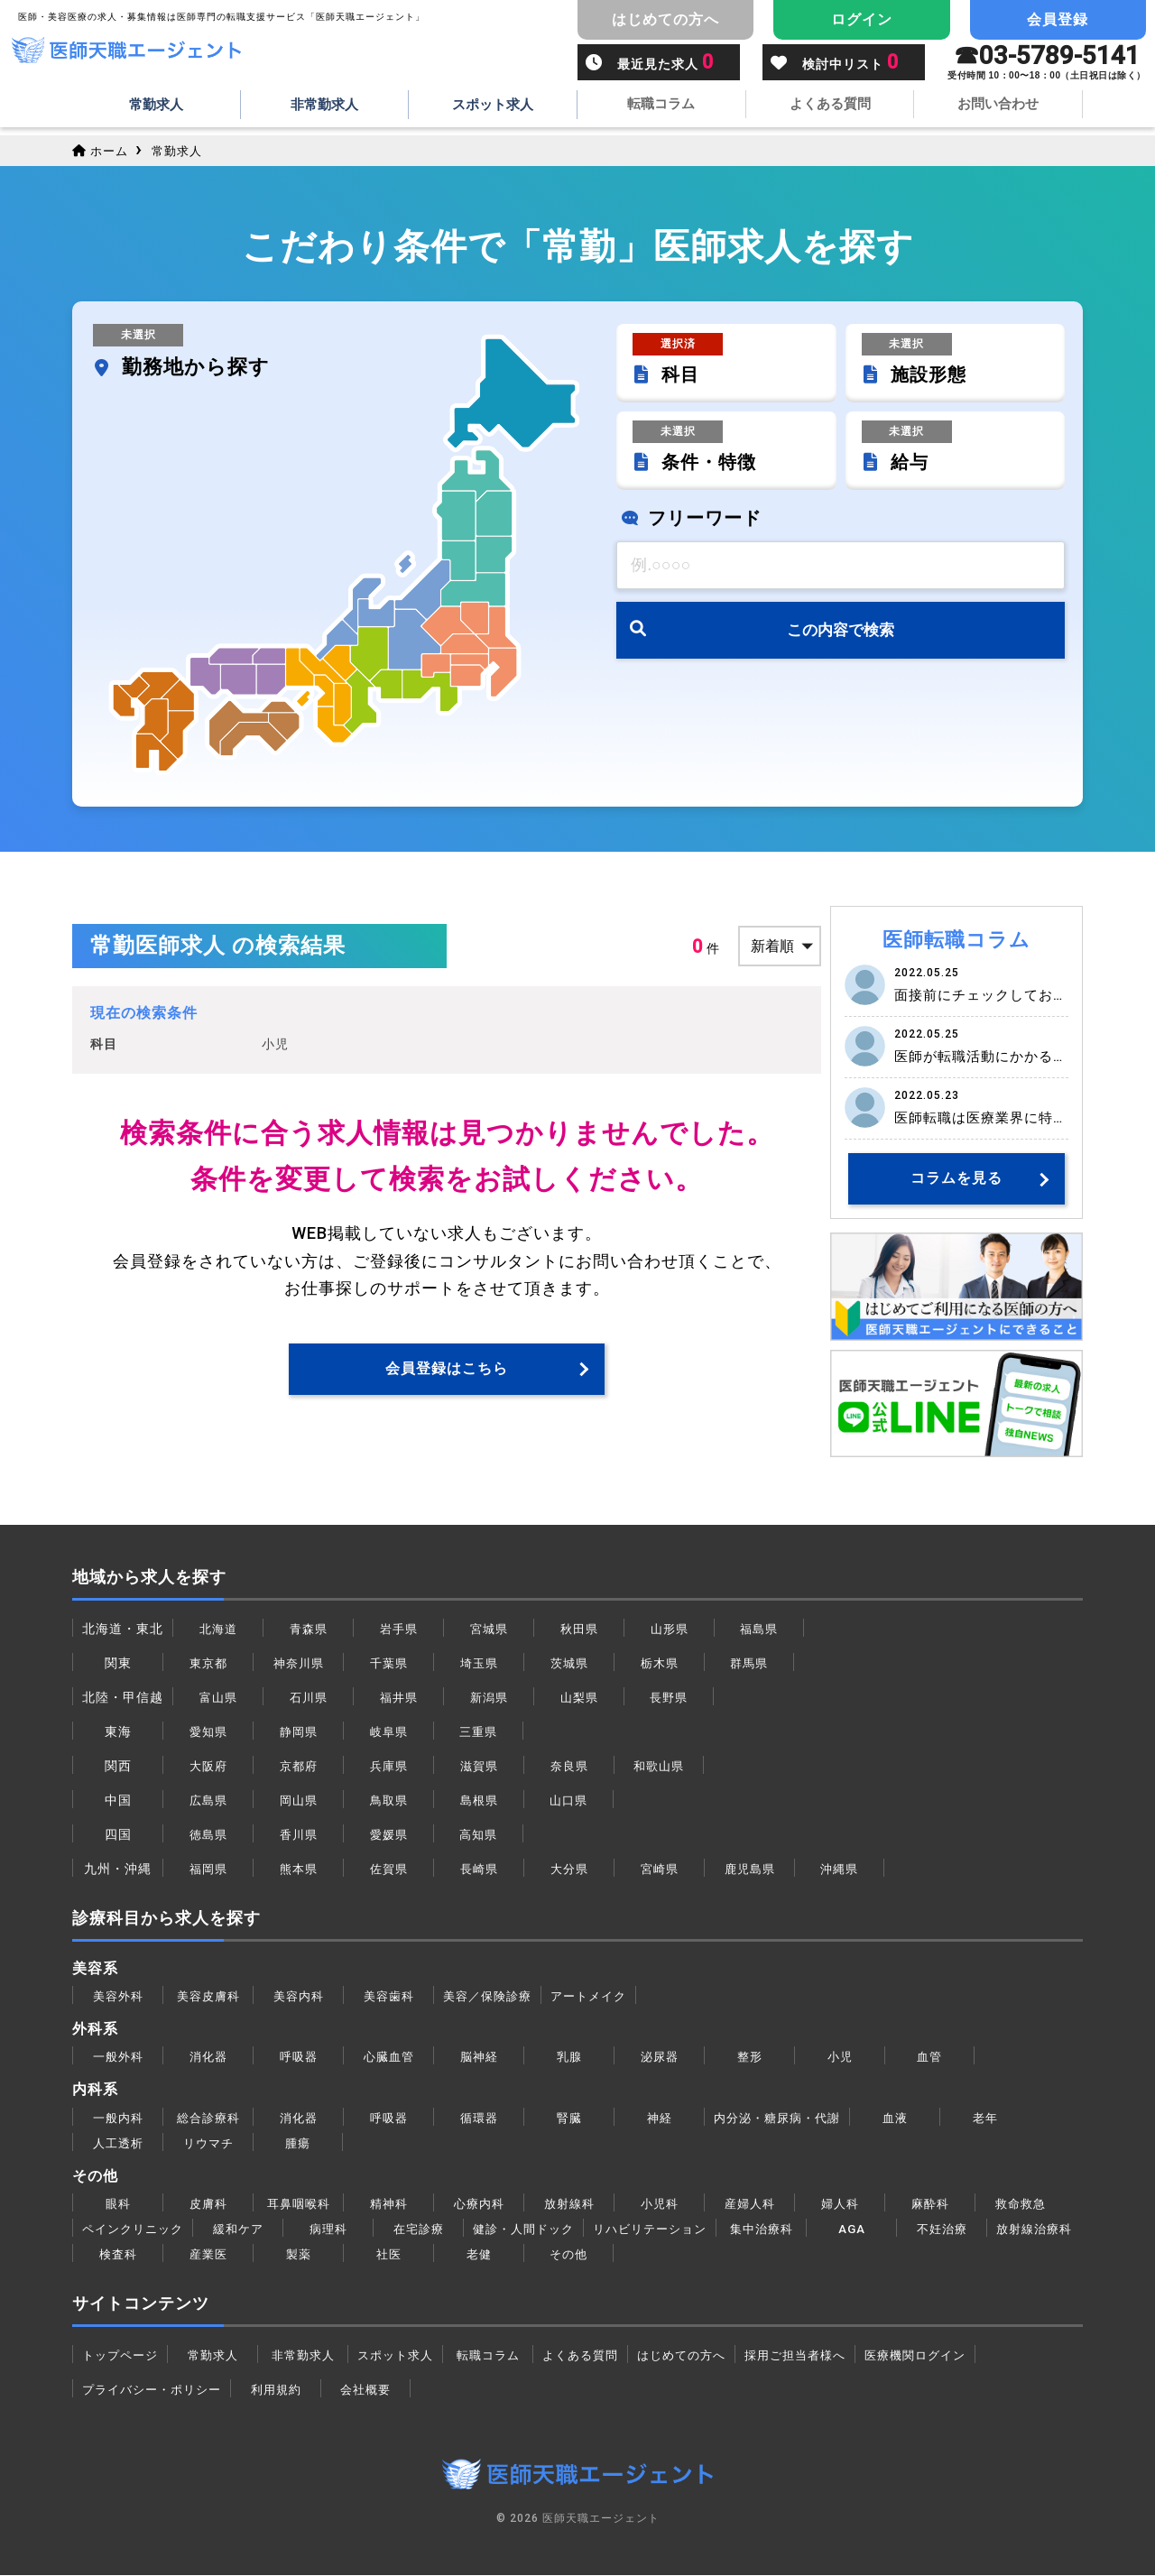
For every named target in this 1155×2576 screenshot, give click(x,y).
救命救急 (1020, 2203)
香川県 (298, 1835)
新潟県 (488, 1698)
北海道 (218, 1629)
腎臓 (569, 2117)
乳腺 (569, 2057)
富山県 (218, 1698)
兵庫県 (388, 1766)
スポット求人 (493, 106)
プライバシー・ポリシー (156, 2389)
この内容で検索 (841, 636)
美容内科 (299, 1997)
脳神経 (478, 2057)
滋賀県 (478, 1766)
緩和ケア (245, 2228)
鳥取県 (388, 1801)
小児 (840, 2057)
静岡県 (298, 1732)
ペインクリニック (136, 2228)
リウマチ (208, 2143)
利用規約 (286, 2389)
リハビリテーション (668, 2228)
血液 (904, 2117)
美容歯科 (389, 1997)
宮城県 (488, 1629)
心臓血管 (389, 2057)
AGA (874, 2228)
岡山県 (298, 1801)
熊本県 (298, 1869)
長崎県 (478, 1869)
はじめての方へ (700, 2355)
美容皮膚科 (208, 1997)
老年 (994, 2117)
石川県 (308, 1698)
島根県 (478, 1801)
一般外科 (118, 2057)
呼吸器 (298, 2057)
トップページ (122, 2355)
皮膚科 (208, 2203)
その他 (669, 2254)
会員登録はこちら (446, 1369)
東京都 (208, 1664)
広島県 (208, 1801)
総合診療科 (208, 2117)
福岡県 (208, 1869)
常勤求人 (156, 106)
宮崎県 (659, 1869)
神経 (659, 2117)
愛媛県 (388, 1835)
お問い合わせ (998, 106)
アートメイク (597, 1997)
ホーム (102, 150)
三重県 (478, 1732)
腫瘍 (297, 2143)
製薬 (398, 2254)
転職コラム (661, 106)
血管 (929, 2057)
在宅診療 (426, 2228)
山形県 (669, 1629)
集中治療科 (784, 2228)
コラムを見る (956, 1178)
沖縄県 (839, 1869)
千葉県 (388, 1664)
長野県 (669, 1698)
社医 (489, 2254)
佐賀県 (388, 1869)
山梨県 (579, 1698)
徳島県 (208, 1835)
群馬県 (749, 1664)
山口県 (569, 1801)
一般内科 (118, 2117)
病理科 (335, 2228)
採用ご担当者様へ (821, 2355)
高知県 (478, 1835)
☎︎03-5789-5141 (1046, 64)
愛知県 (208, 1732)
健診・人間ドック (534, 2228)
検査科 (218, 2254)
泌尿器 (659, 2057)
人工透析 (118, 2143)
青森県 (308, 1629)
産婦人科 (750, 2203)
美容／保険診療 (490, 1997)
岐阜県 (388, 1732)
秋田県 (579, 1629)
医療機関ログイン (948, 2355)
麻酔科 (930, 2203)
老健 (579, 2254)
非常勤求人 (324, 106)
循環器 (478, 2117)
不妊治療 (965, 2228)
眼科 (118, 2203)
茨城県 (569, 1664)
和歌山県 (659, 1766)
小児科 (659, 2203)
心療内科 (479, 2203)
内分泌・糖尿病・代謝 (781, 2117)
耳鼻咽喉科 (298, 2203)
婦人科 (839, 2203)
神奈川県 (299, 1664)
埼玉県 (478, 1664)
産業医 (308, 2254)
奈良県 (569, 1766)
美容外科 (118, 1997)
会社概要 (375, 2389)
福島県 (759, 1629)
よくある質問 (830, 106)
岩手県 (398, 1629)
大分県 (569, 1869)
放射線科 (569, 2203)
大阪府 (208, 1766)
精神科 (388, 2203)
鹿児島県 (750, 1869)
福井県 (398, 1698)
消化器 (208, 2057)
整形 (749, 2057)
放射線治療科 (122, 2254)
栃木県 (659, 1664)
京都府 (298, 1766)
